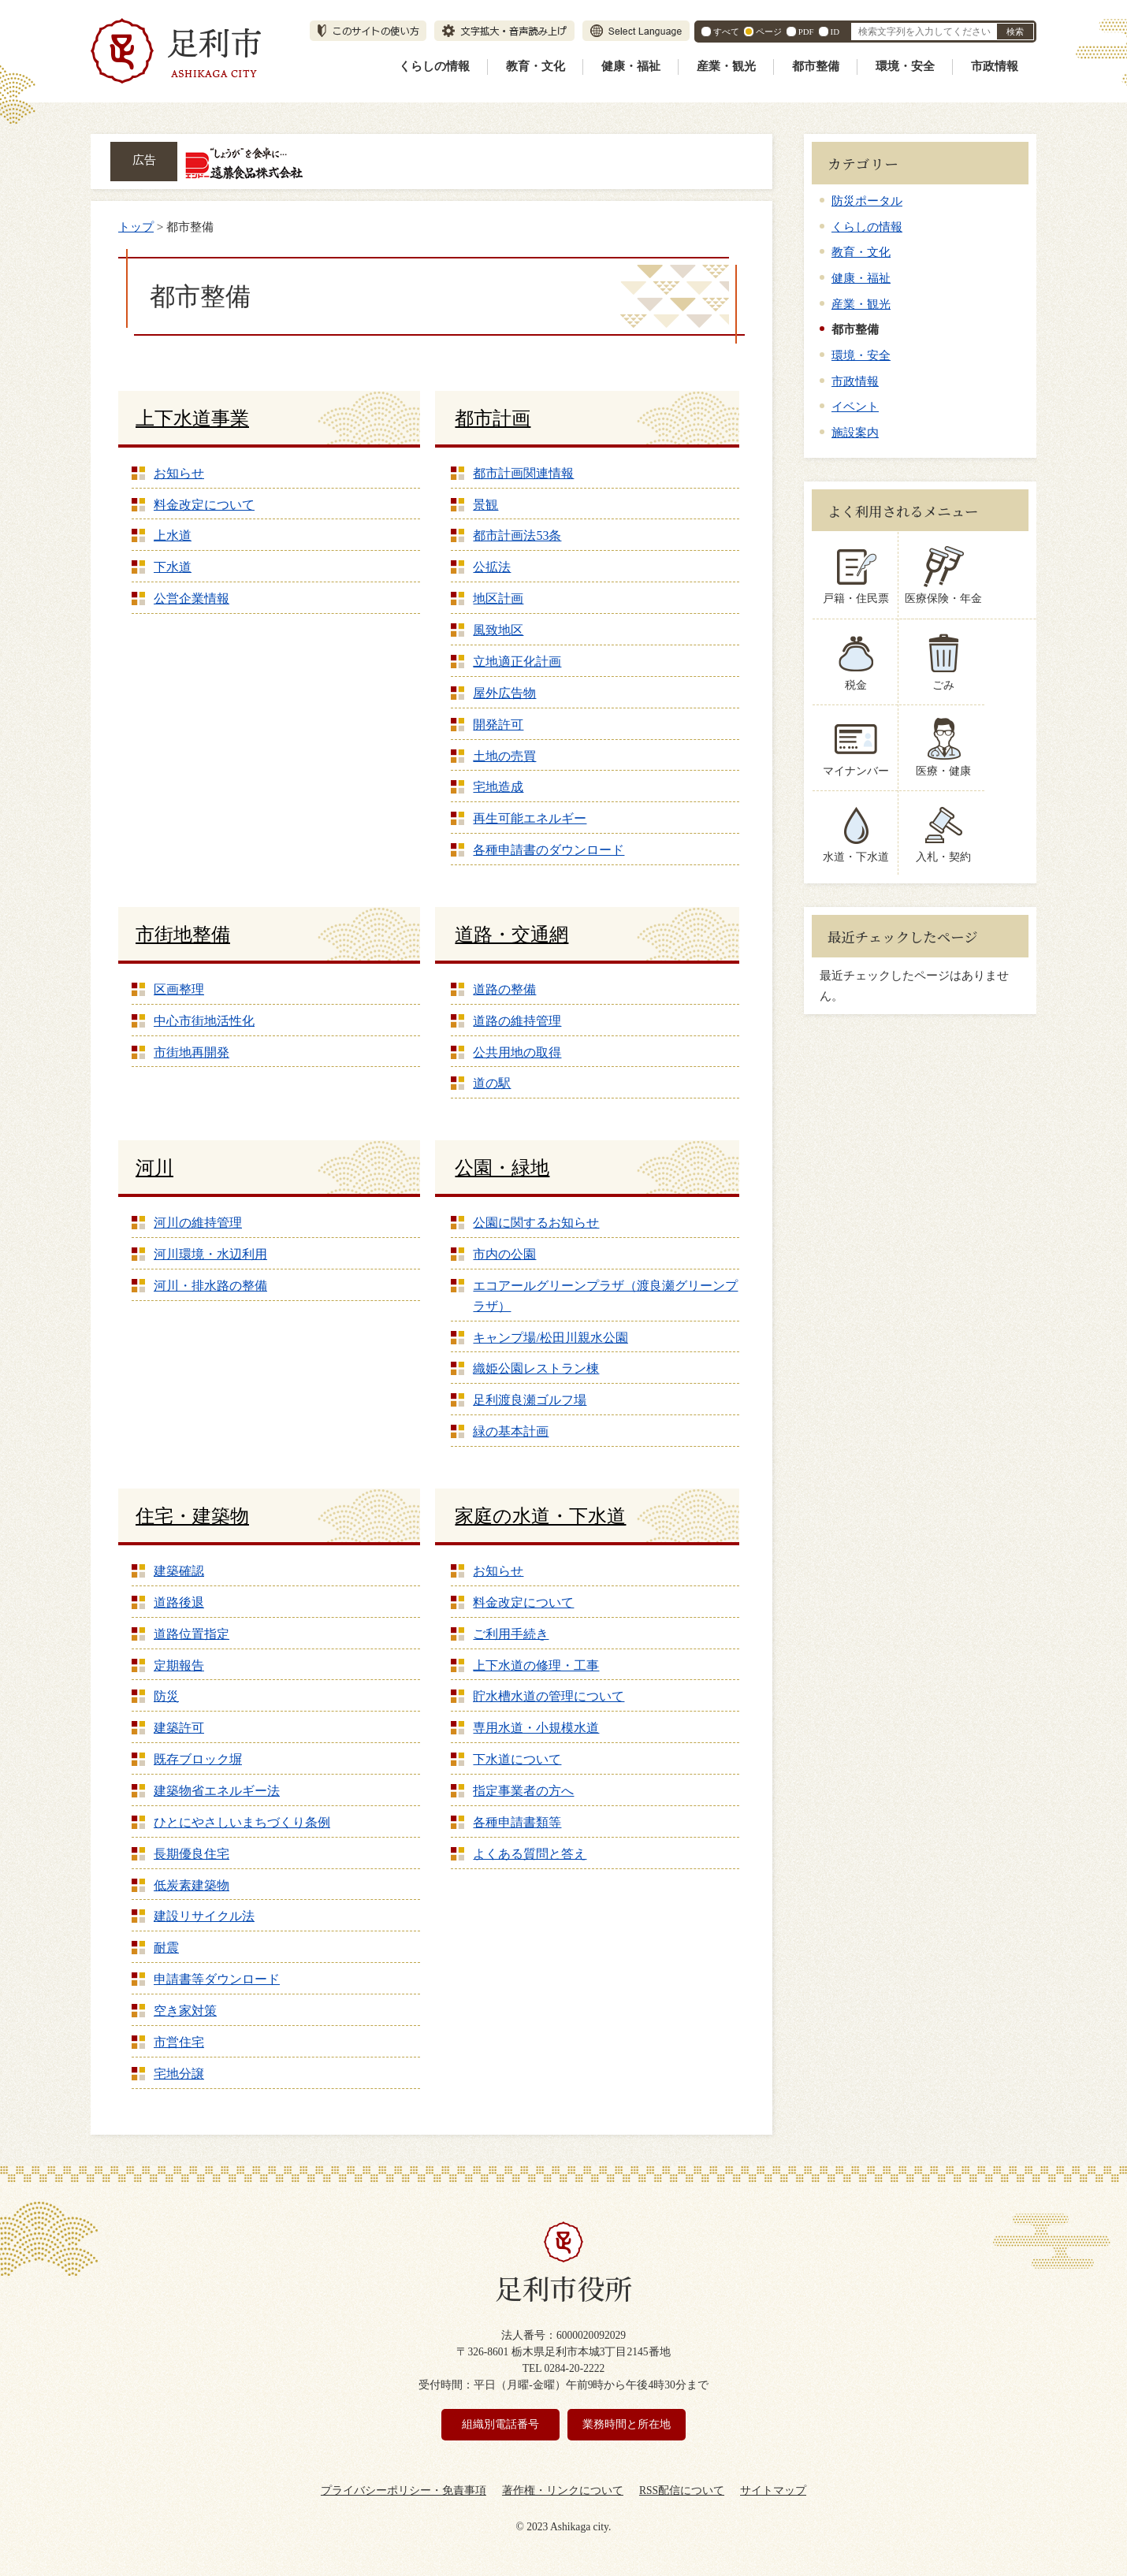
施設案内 (855, 432)
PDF (806, 31)
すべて (726, 31)
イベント (855, 406)
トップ (136, 226)
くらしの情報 (434, 66)
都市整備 (815, 66)
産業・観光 (726, 66)
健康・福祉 (630, 66)
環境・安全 (905, 66)
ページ (769, 31)
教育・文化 (535, 66)
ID (835, 31)
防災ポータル (866, 200)
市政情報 (994, 66)
